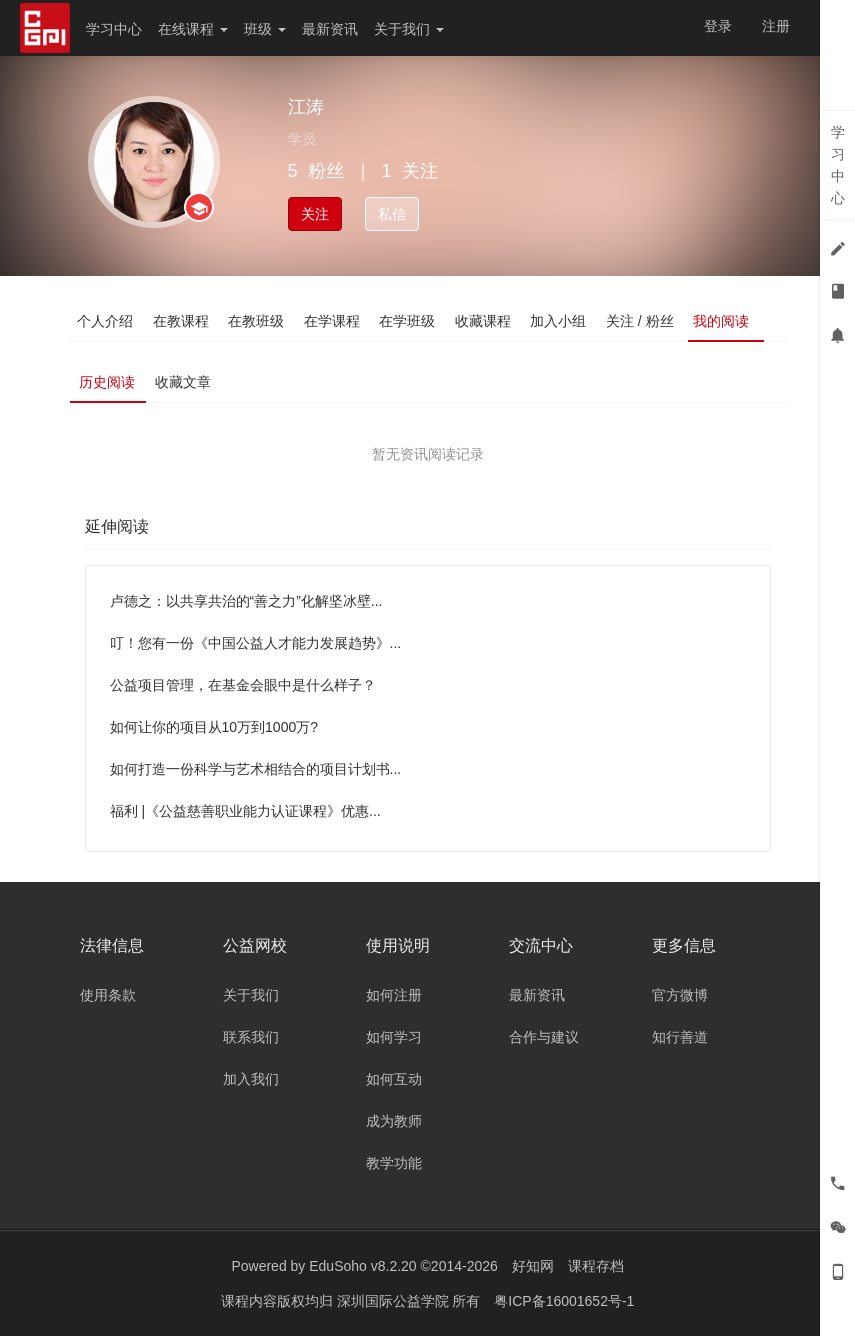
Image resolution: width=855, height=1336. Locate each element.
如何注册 (394, 995)
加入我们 (251, 1079)
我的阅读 (725, 321)
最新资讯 (330, 29)
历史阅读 (108, 382)
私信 (392, 214)
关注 (315, 214)
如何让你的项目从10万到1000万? (214, 727)
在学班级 (410, 321)
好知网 (533, 1266)
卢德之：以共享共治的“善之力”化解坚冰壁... (246, 601)
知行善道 (680, 1037)
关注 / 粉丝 (644, 321)
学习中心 (114, 29)
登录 (718, 26)
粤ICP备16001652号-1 (564, 1301)
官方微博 (680, 995)
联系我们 (251, 1037)
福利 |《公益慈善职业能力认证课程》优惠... (245, 811)
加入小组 (562, 321)
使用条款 (108, 995)
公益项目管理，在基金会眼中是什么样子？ (243, 685)
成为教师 (394, 1121)
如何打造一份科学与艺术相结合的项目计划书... (256, 769)
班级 (265, 29)
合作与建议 (544, 1037)
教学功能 (394, 1163)
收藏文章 (184, 382)
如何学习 (394, 1037)
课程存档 (596, 1266)
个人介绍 (106, 321)
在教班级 (258, 321)
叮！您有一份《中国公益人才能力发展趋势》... (256, 643)
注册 (776, 26)
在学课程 (334, 321)
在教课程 (182, 321)
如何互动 (394, 1079)
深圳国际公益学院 (395, 1301)
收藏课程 (486, 321)
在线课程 (193, 29)
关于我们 (409, 29)
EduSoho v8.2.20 (362, 1266)
